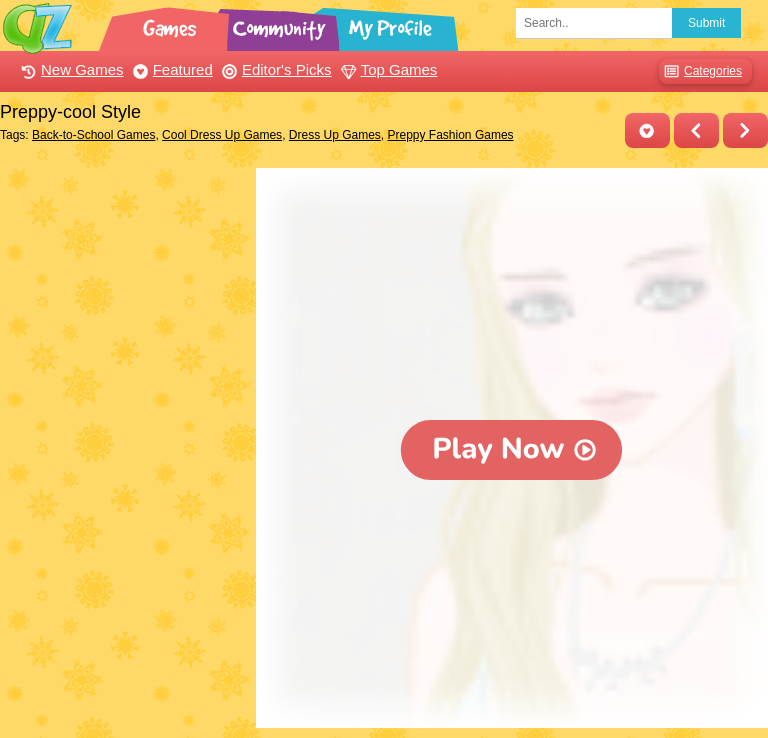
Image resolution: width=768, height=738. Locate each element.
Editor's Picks (274, 69)
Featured (170, 69)
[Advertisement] (123, 268)
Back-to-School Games (93, 135)
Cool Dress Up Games (222, 135)
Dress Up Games (335, 135)
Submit (706, 23)
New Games (70, 69)
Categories (700, 71)
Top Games (387, 69)
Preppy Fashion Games (451, 135)
